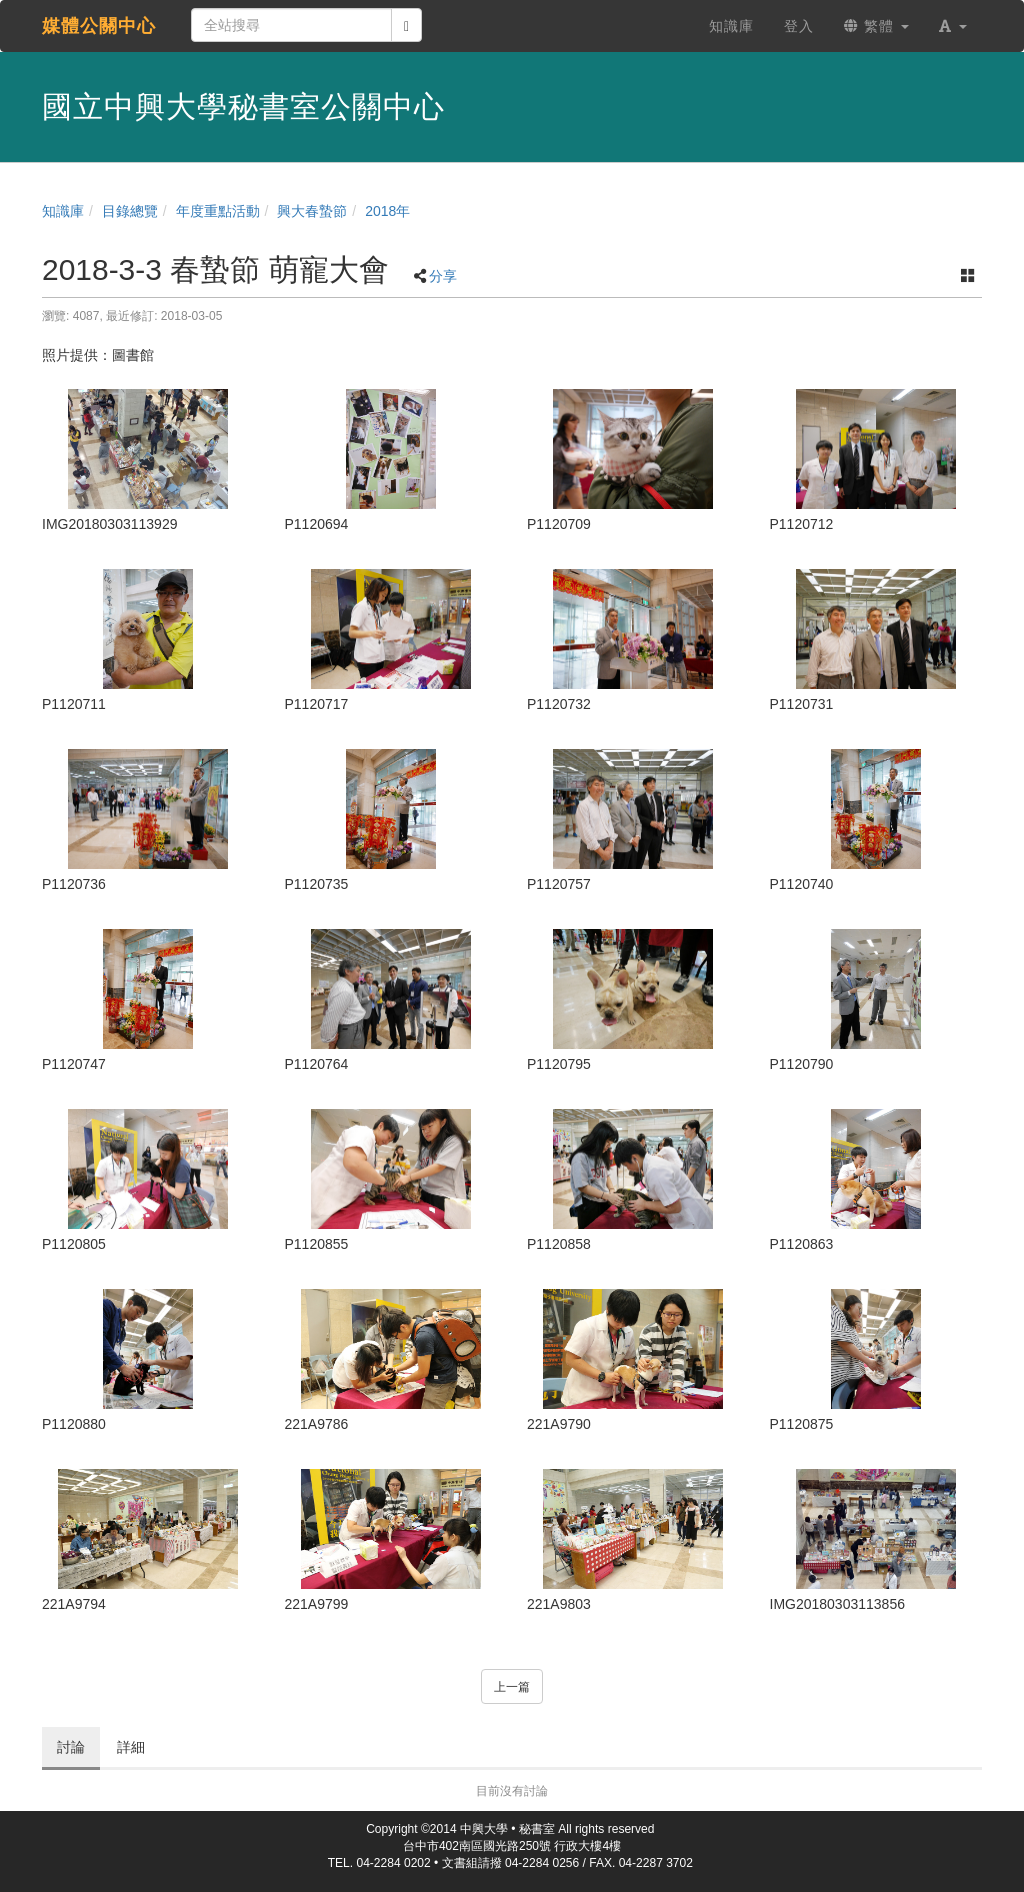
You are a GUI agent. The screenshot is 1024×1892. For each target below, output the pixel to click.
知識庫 (63, 211)
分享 (443, 276)
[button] (953, 26)
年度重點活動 (218, 211)
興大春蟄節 (312, 211)
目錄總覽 (130, 211)
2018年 (387, 211)
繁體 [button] (876, 26)
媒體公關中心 (99, 26)
